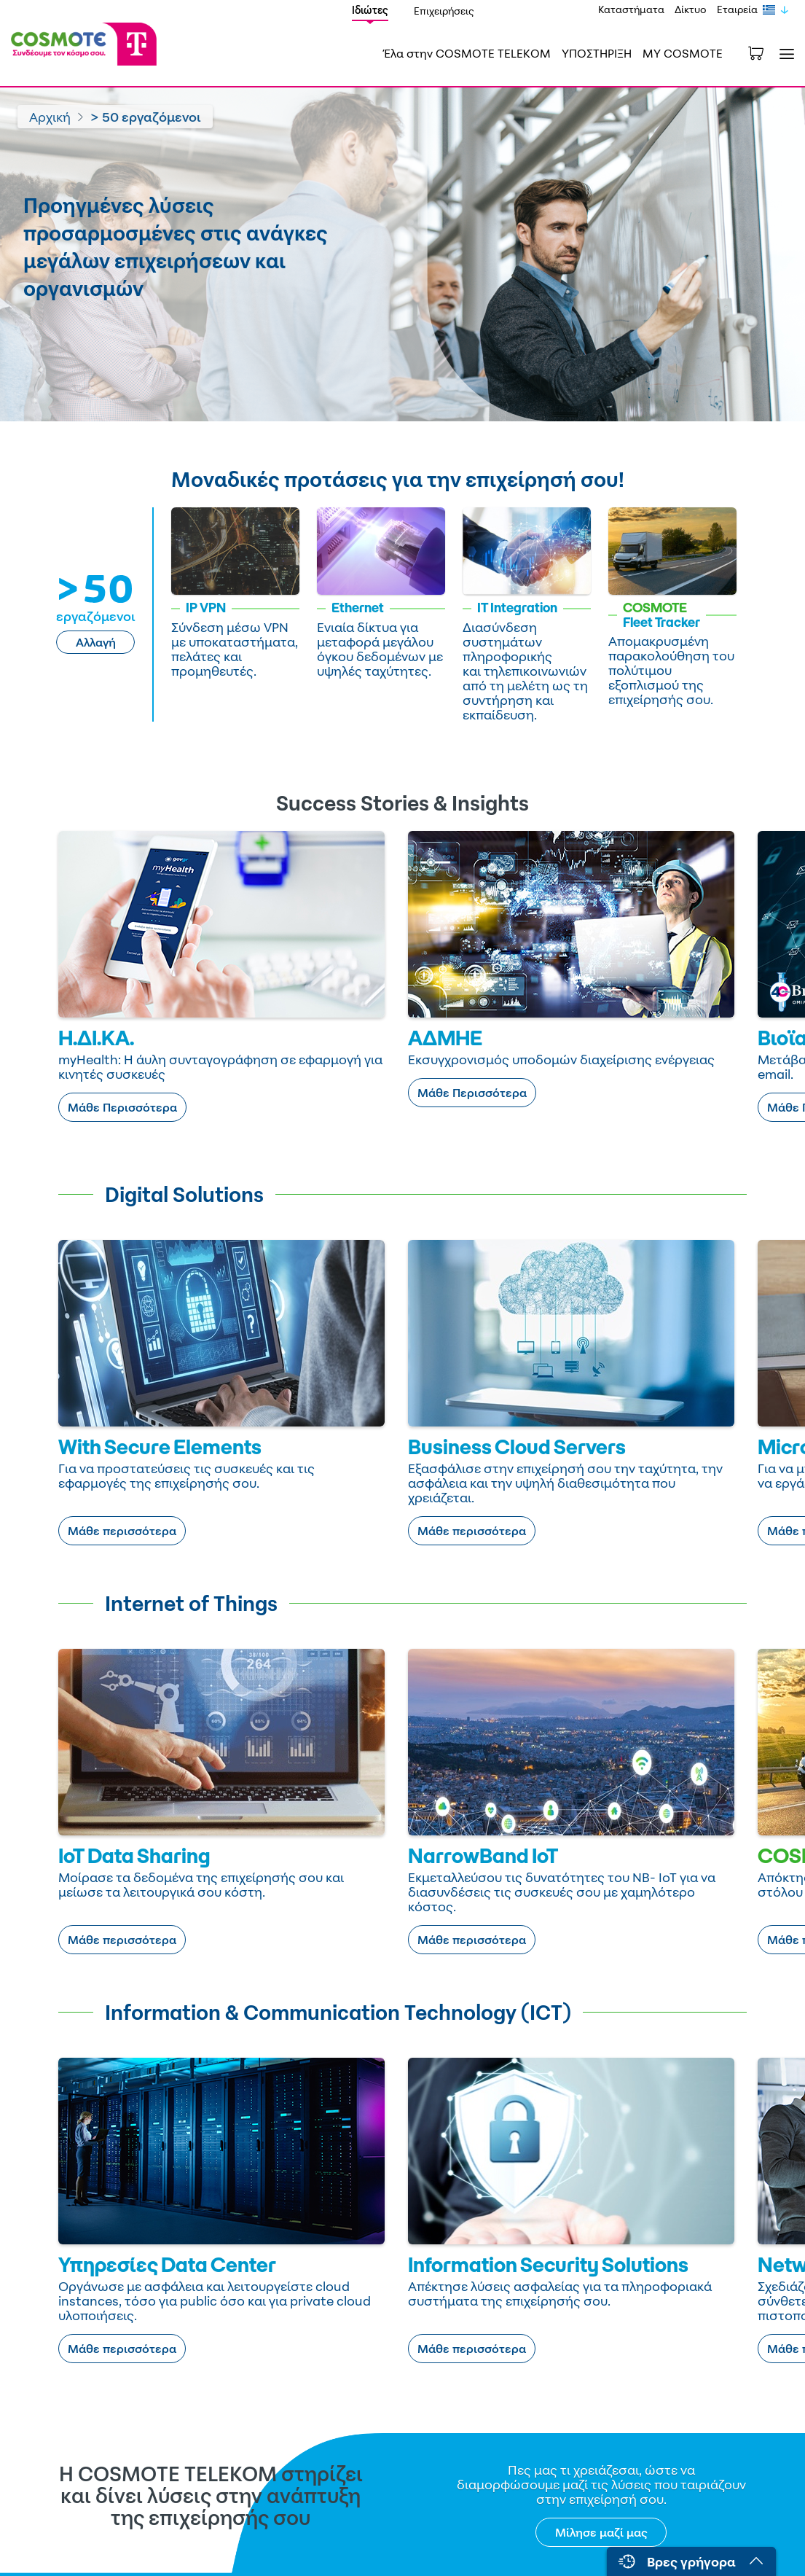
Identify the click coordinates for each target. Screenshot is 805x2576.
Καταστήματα (631, 9)
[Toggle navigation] (784, 53)
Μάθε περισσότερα (122, 1530)
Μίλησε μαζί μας (601, 2532)
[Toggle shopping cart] (763, 51)
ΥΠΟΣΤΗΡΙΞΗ (597, 53)
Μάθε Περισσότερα (122, 1107)
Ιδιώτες (370, 10)
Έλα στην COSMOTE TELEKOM (467, 53)
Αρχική (50, 116)
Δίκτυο (691, 9)
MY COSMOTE (683, 53)
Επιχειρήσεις (444, 10)
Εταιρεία (737, 9)
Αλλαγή (96, 642)
